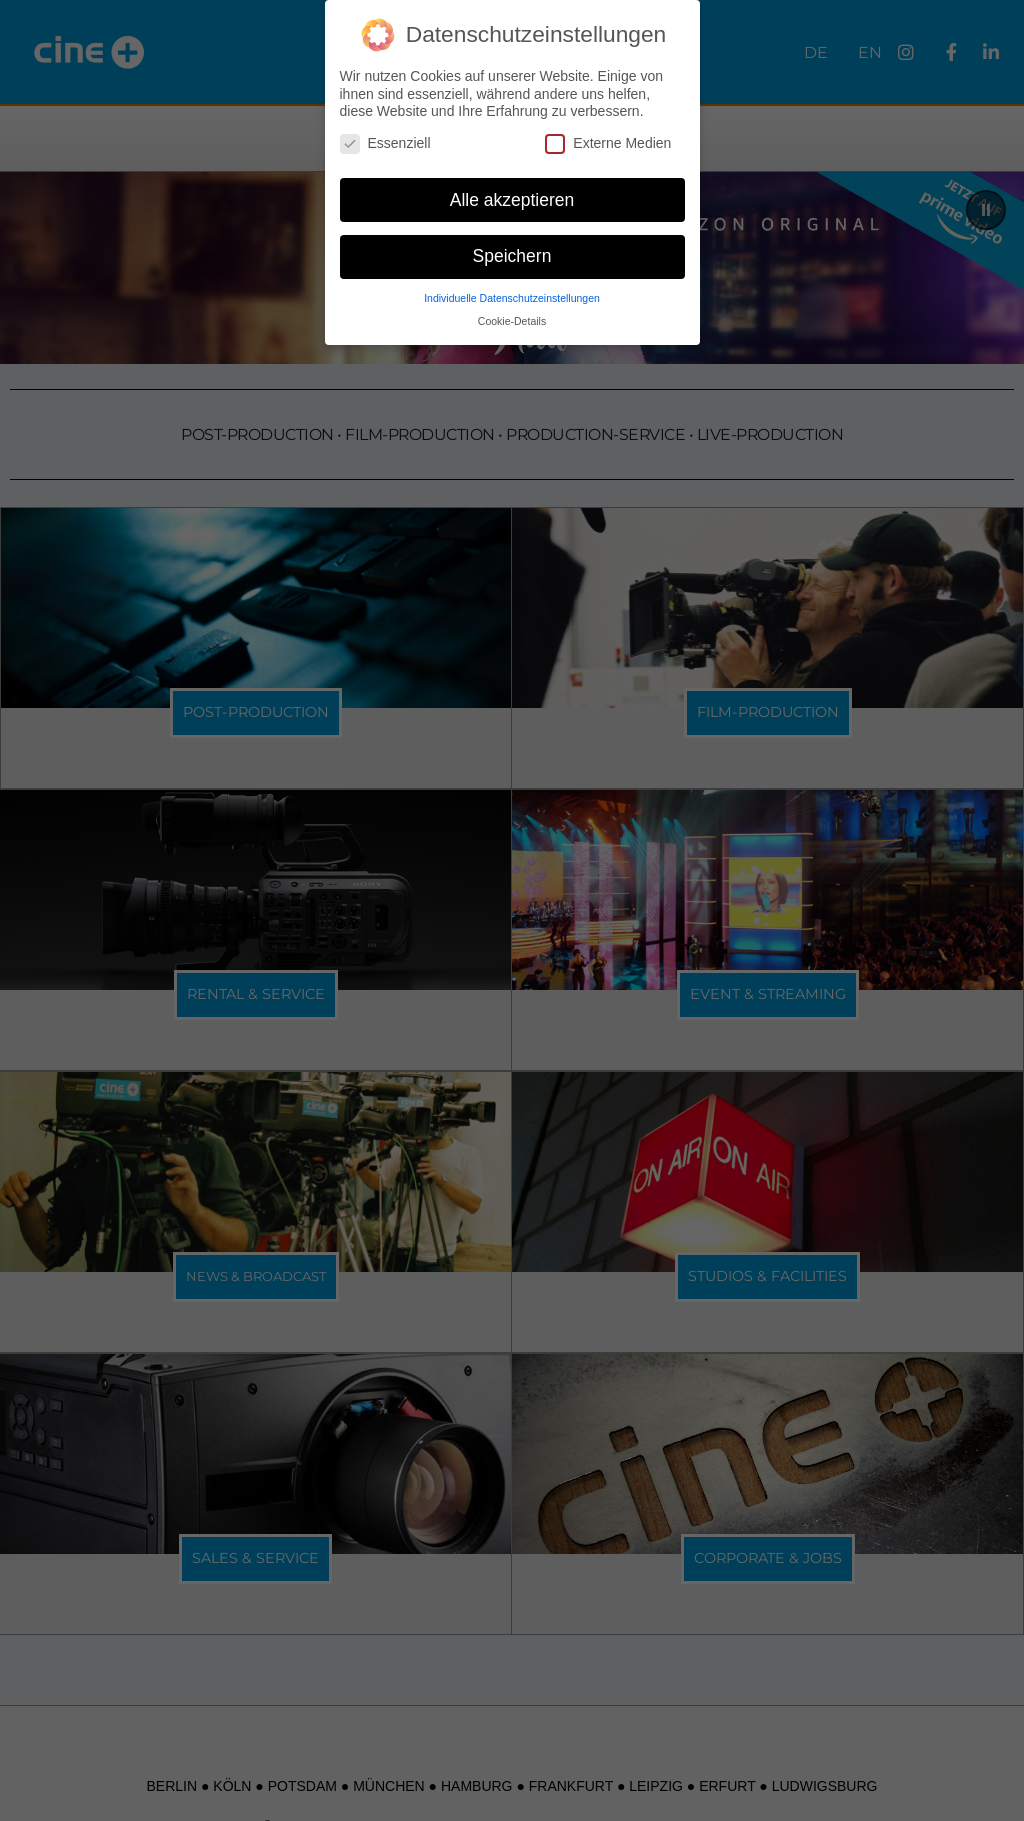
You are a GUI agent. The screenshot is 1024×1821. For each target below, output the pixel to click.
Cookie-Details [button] (512, 321)
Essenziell (385, 143)
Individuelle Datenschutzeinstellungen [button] (512, 298)
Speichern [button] (512, 256)
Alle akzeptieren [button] (512, 199)
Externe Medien (608, 143)
